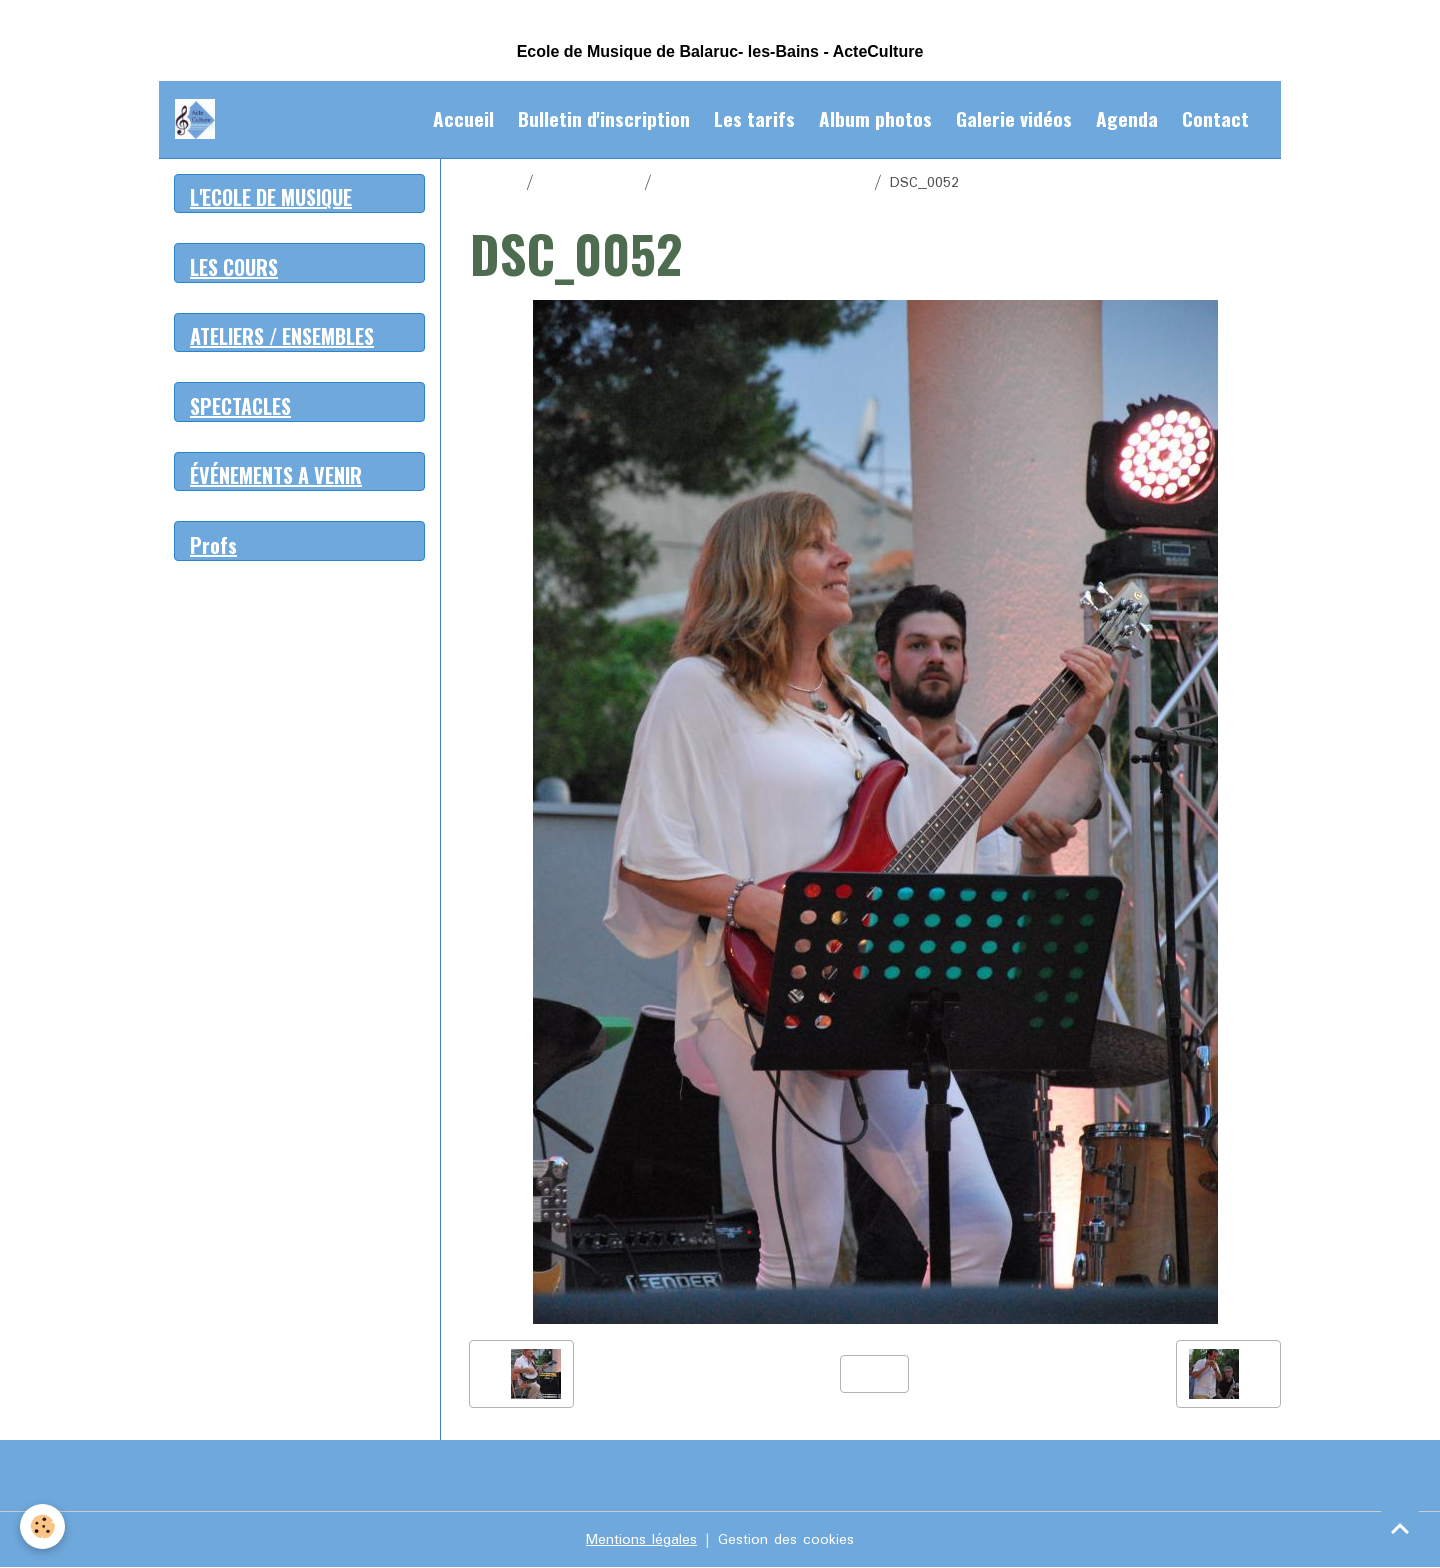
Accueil (463, 118)
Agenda (1127, 118)
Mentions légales (641, 1540)
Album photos (875, 118)
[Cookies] (42, 1526)
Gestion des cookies (786, 1540)
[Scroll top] (1400, 1528)
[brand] (199, 119)
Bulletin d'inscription (604, 118)
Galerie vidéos (1014, 118)
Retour (874, 1374)
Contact (1215, 118)
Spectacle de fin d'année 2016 (763, 183)
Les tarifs (754, 118)
